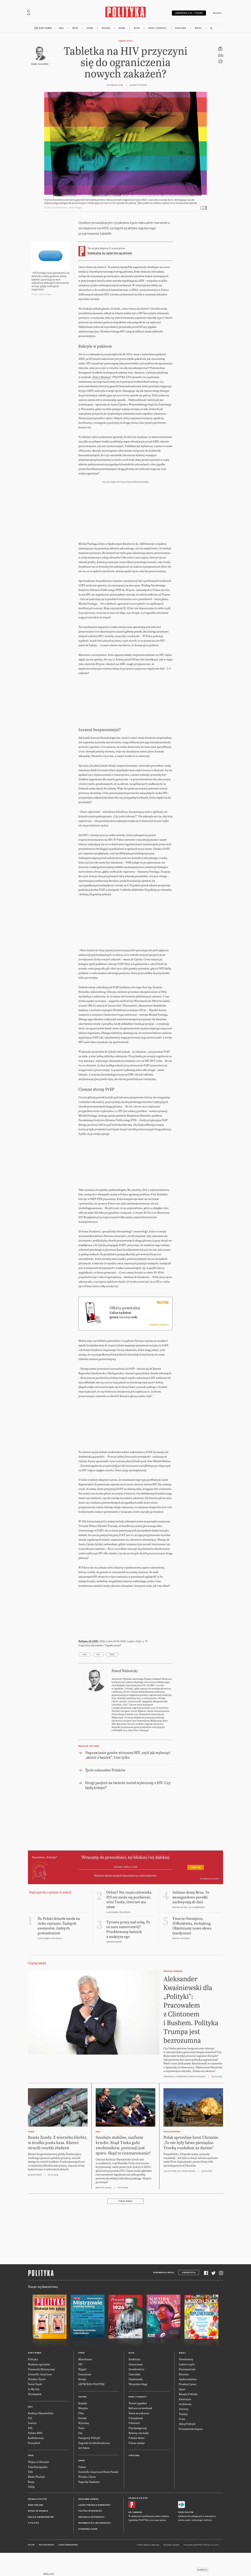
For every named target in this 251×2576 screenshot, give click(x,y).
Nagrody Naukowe (89, 2505)
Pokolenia (180, 31)
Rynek (90, 31)
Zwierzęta (185, 2423)
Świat (75, 31)
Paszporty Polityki (89, 2462)
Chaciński (134, 2398)
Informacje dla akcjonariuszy (94, 2547)
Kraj (61, 31)
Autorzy (184, 2433)
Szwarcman (136, 2388)
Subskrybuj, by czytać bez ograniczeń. (109, 255)
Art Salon (83, 2472)
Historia (184, 2398)
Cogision (146, 2569)
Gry (80, 2457)
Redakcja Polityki (37, 2523)
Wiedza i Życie (37, 2403)
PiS (30, 2442)
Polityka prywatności (90, 2535)
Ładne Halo (155, 2569)
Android (137, 2536)
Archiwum (185, 2428)
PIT (80, 2388)
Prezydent (34, 2466)
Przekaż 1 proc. (188, 2408)
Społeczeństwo (188, 2403)
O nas (182, 2443)
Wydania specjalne (39, 2388)
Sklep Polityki (187, 2448)
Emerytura (84, 2398)
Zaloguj (215, 14)
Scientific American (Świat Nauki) (98, 2496)
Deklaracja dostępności (91, 2541)
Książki (82, 2427)
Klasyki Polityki (188, 2418)
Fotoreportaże (187, 2393)
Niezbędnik (35, 2418)
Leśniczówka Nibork (68, 2569)
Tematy (183, 2438)
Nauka (122, 31)
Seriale (82, 2442)
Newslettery (186, 2383)
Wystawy (83, 2447)
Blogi (137, 31)
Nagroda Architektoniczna (94, 2466)
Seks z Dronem (101, 401)
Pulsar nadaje (137, 2466)
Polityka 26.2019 (88, 1665)
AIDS (84, 1678)
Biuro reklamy (35, 2529)
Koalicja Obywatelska (40, 2437)
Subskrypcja (189, 2296)
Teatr (81, 2452)
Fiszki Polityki (185, 2536)
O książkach (136, 2442)
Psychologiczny (138, 2452)
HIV (98, 1678)
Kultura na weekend (140, 2432)
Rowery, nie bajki (139, 2457)
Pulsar (82, 2490)
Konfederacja (36, 2462)
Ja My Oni (33, 2413)
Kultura (106, 31)
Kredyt (82, 2403)
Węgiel (82, 2393)
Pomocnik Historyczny (41, 2393)
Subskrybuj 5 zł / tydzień (187, 14)
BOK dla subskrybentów (41, 2541)
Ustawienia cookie (88, 2553)
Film (81, 2437)
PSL (30, 2452)
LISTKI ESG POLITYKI (91, 2408)
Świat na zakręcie (139, 2437)
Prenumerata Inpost (163, 2296)
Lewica (32, 2447)
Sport (182, 2413)
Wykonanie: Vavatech (171, 2569)
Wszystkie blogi (138, 2408)
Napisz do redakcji (38, 2535)
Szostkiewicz (136, 2393)
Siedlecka (134, 2383)
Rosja (31, 2505)
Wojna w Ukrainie (38, 2486)
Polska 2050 (35, 2457)
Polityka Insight (46, 2569)
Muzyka (83, 2432)
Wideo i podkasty (157, 31)
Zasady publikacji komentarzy (94, 2529)
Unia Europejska (38, 2490)
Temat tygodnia (138, 2427)
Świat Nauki (35, 2408)
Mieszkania (85, 2383)
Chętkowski (136, 2403)
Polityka (33, 2383)
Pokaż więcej (125, 2225)
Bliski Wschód (36, 2500)
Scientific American (40, 2398)
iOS (130, 2536)
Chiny (31, 2510)
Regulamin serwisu (88, 2523)
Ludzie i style (125, 44)
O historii (134, 2447)
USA (30, 2496)
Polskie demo (136, 2462)
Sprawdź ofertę (159, 1349)
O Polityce (33, 2547)
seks (112, 1678)
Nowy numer (45, 31)
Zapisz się (196, 1891)
